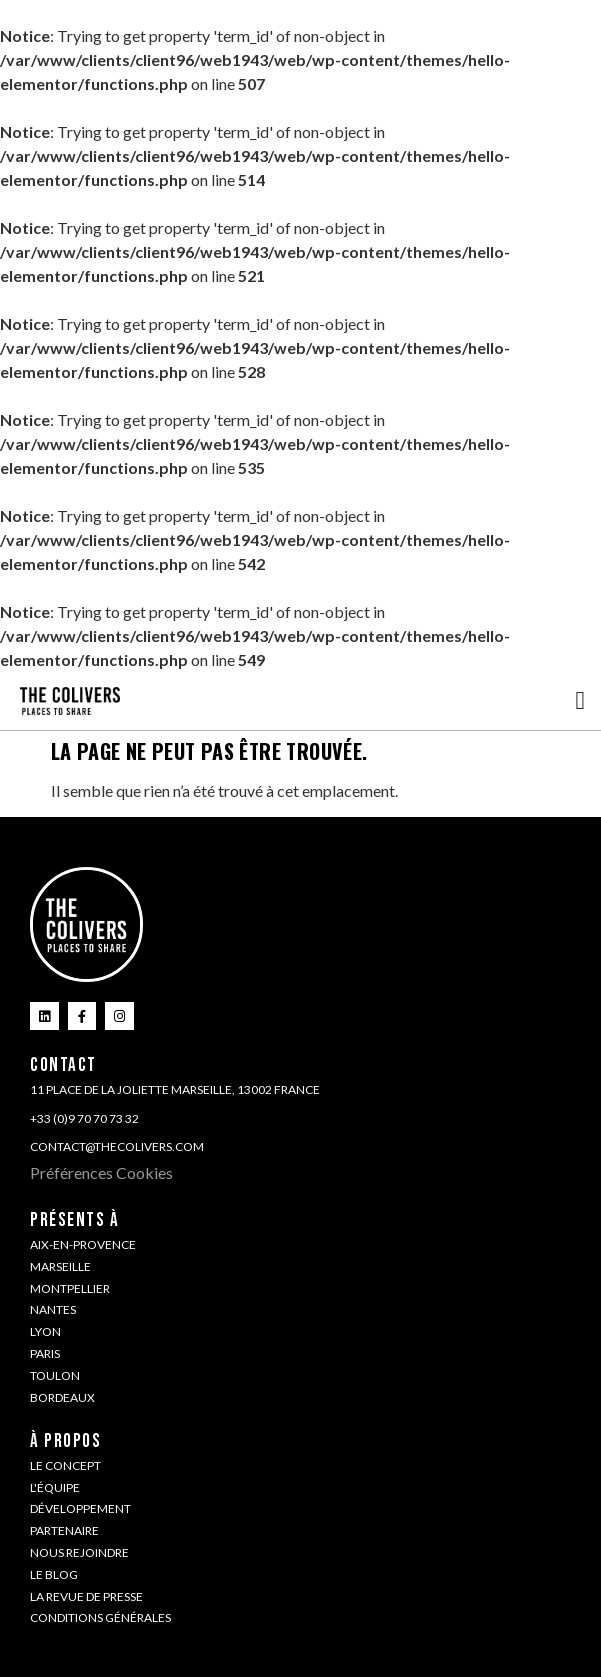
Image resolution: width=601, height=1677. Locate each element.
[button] (580, 701)
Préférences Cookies (101, 1172)
